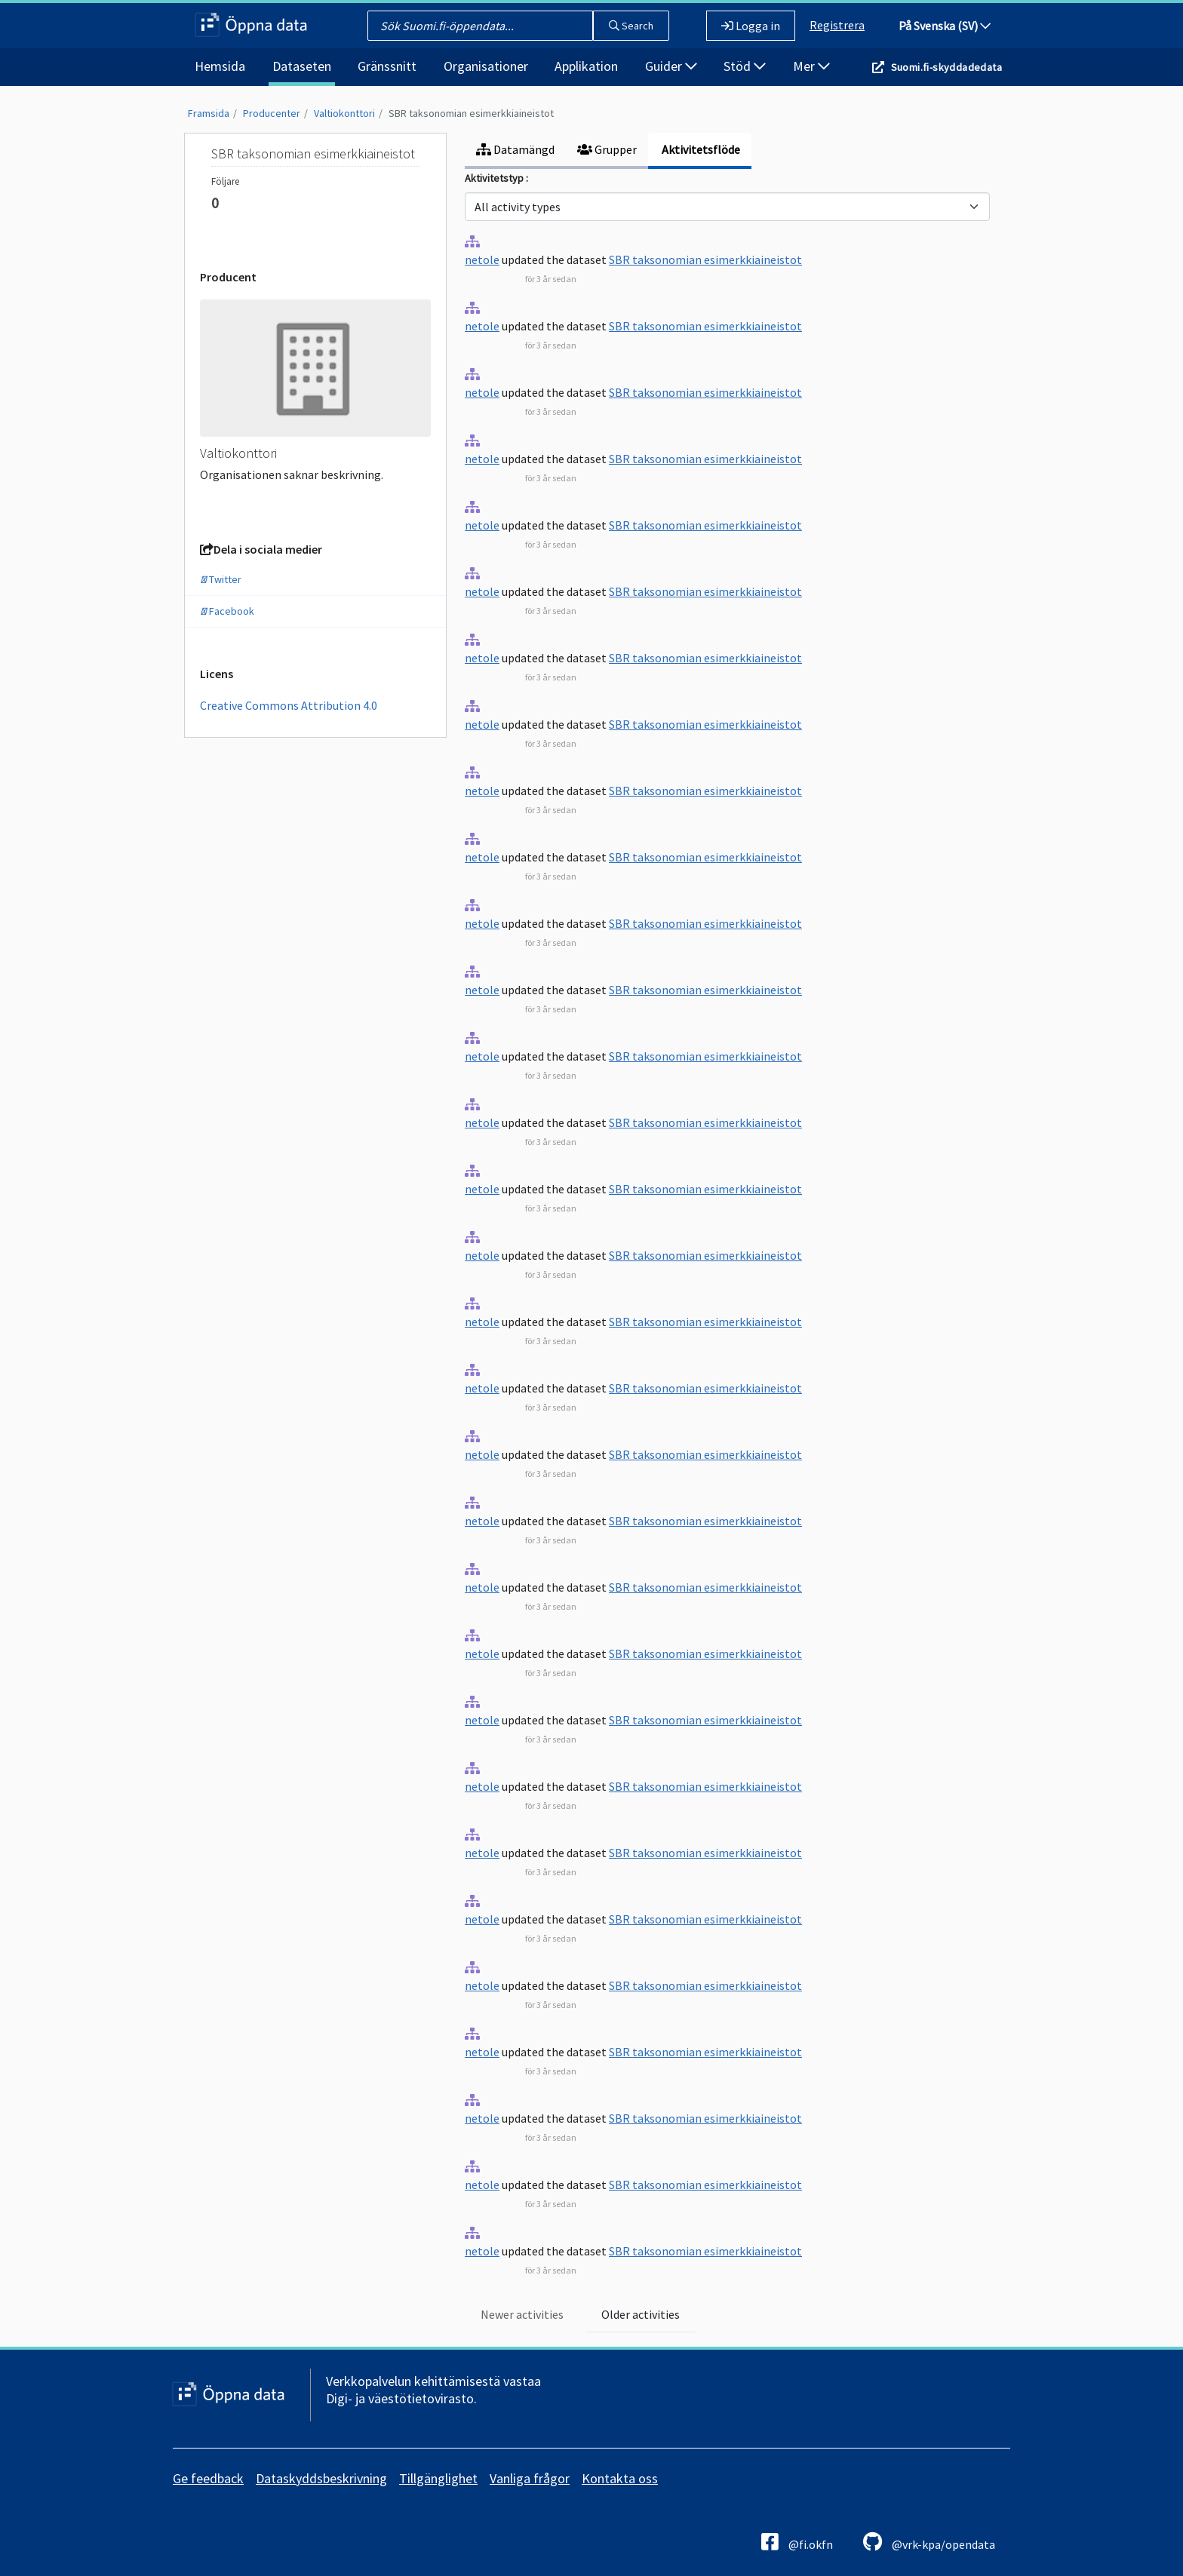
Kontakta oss (620, 2478)
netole (482, 259)
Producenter (271, 113)
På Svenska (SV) (945, 25)
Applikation (586, 66)
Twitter (220, 579)
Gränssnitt (387, 66)
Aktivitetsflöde (699, 149)
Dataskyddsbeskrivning (321, 2478)
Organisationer (486, 66)
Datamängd (515, 149)
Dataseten (301, 66)
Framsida (208, 113)
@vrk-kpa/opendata (929, 2541)
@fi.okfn (797, 2541)
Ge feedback (208, 2478)
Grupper (607, 149)
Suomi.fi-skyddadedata (946, 67)
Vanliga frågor (530, 2478)
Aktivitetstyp (495, 178)
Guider (671, 66)
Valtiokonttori (344, 113)
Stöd (745, 66)
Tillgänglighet (438, 2478)
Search (631, 25)
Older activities (640, 2314)
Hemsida (220, 66)
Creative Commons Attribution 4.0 (288, 705)
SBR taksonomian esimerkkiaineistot (471, 113)
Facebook (227, 611)
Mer (811, 66)
